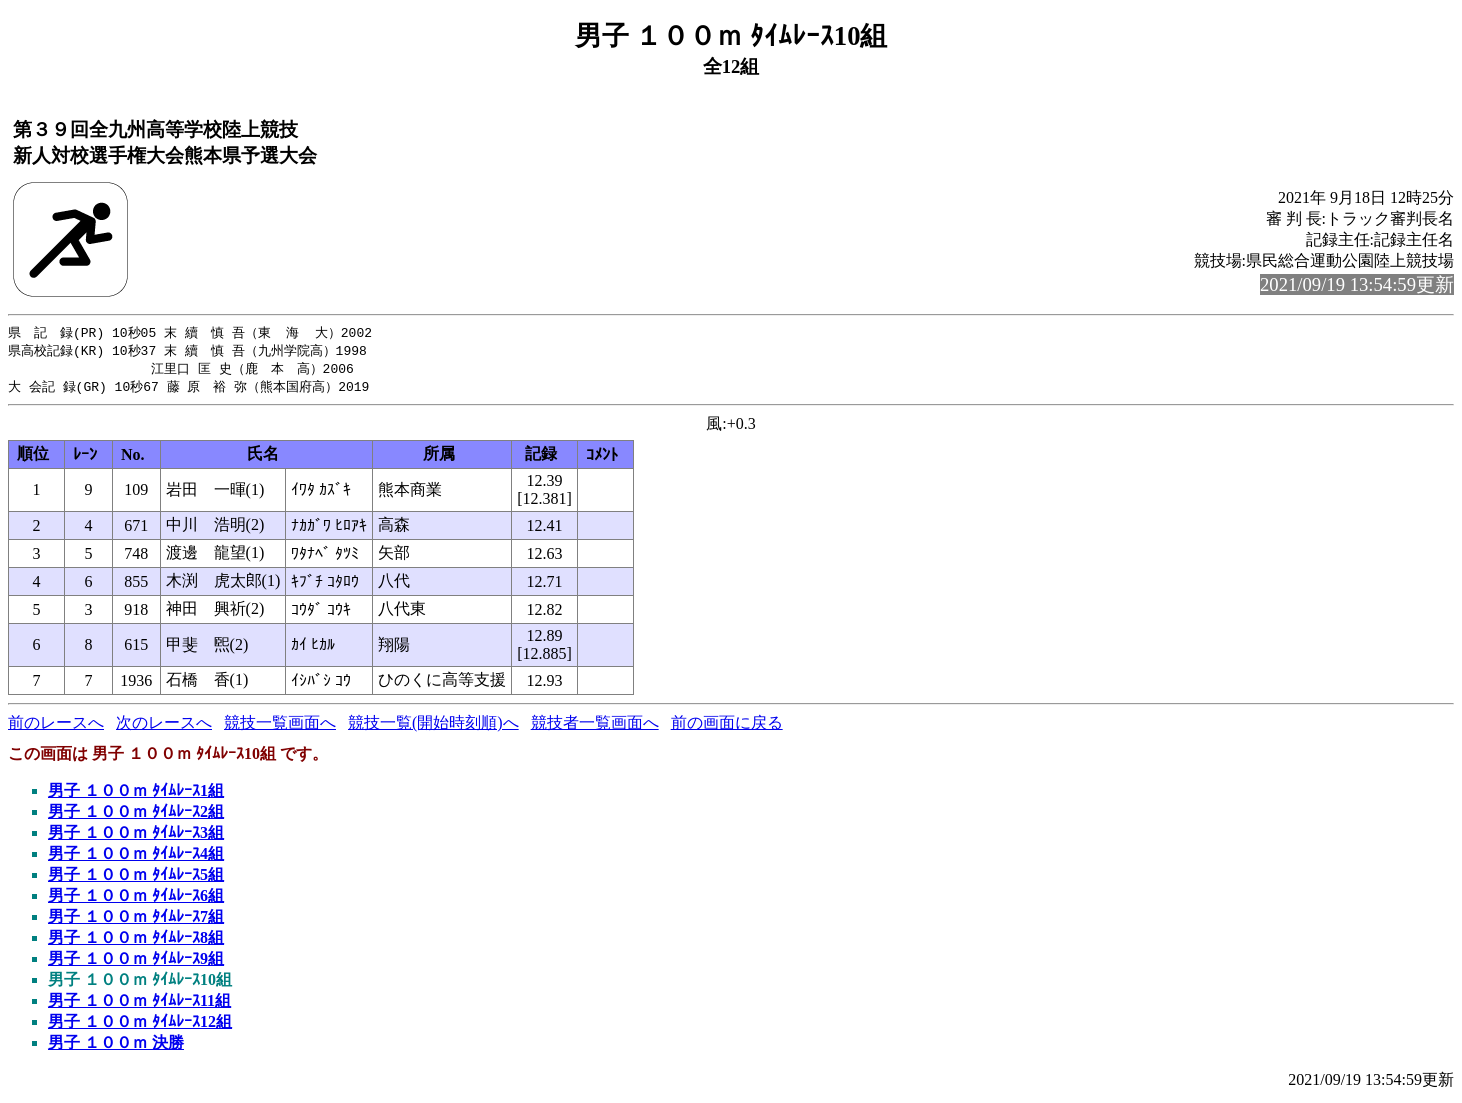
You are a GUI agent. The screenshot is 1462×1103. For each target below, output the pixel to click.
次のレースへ (164, 726)
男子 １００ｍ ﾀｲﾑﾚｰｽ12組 (140, 1025)
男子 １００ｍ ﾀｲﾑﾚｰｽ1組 (136, 794)
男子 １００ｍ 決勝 (116, 1046)
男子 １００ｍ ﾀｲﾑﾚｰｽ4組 (136, 857)
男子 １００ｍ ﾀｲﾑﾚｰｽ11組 (139, 1004)
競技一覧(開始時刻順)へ (433, 726)
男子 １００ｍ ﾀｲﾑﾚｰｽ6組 (136, 899)
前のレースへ (56, 726)
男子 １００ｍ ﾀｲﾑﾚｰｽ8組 (136, 941)
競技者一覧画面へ (595, 726)
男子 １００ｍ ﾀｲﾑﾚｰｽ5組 (136, 878)
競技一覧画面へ (280, 726)
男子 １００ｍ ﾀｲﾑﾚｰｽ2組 (136, 815)
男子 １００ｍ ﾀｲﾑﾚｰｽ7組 (136, 920)
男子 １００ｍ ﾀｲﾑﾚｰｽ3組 (136, 836)
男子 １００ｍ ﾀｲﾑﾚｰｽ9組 (136, 962)
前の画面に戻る (727, 726)
